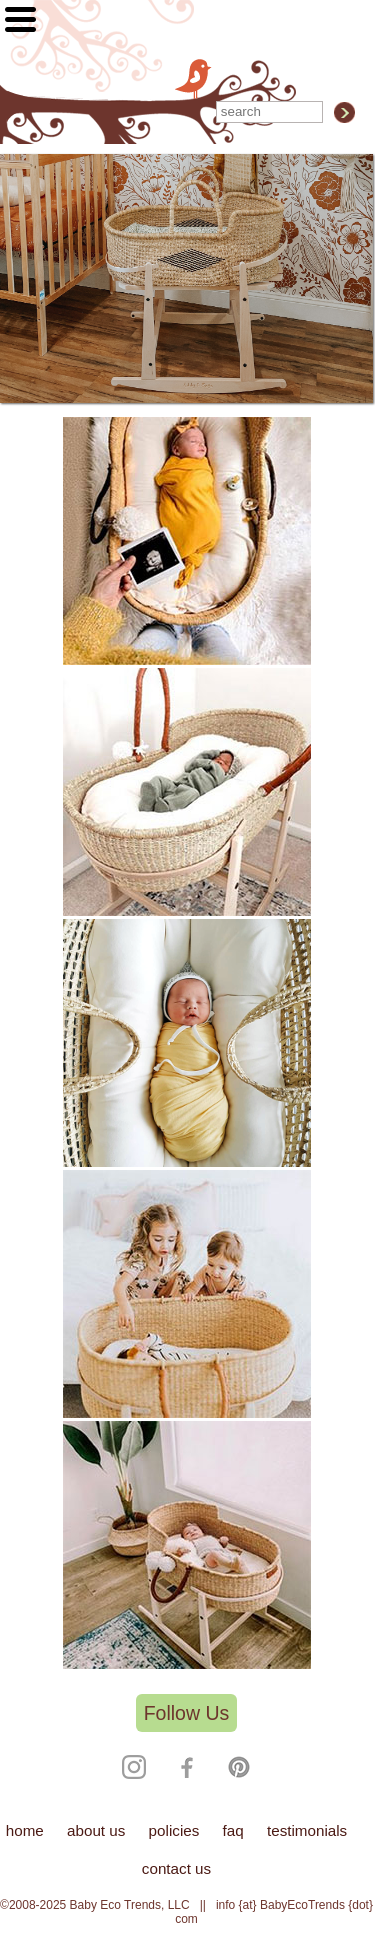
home (25, 1830)
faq (233, 1830)
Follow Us (187, 1713)
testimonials (307, 1830)
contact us (176, 1868)
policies (174, 1830)
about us (96, 1830)
